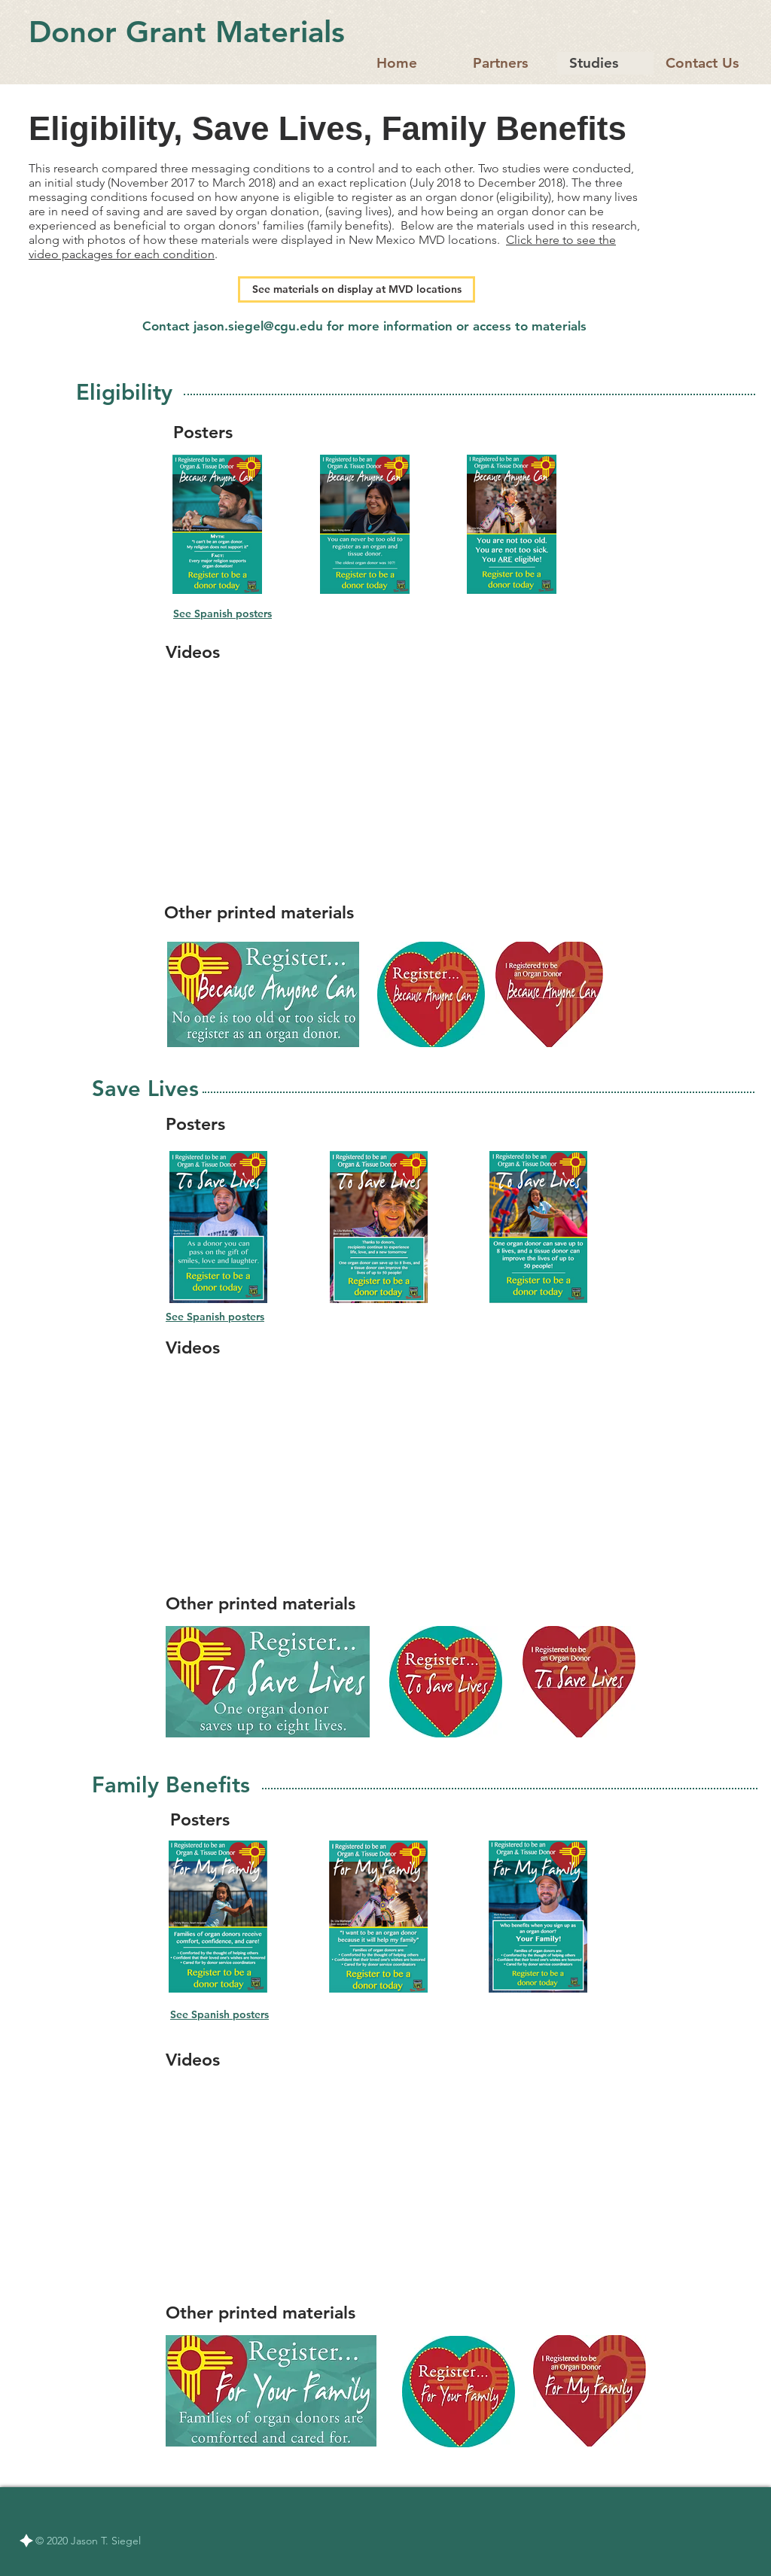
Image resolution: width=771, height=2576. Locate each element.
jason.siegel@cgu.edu (258, 325)
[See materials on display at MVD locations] (356, 289)
